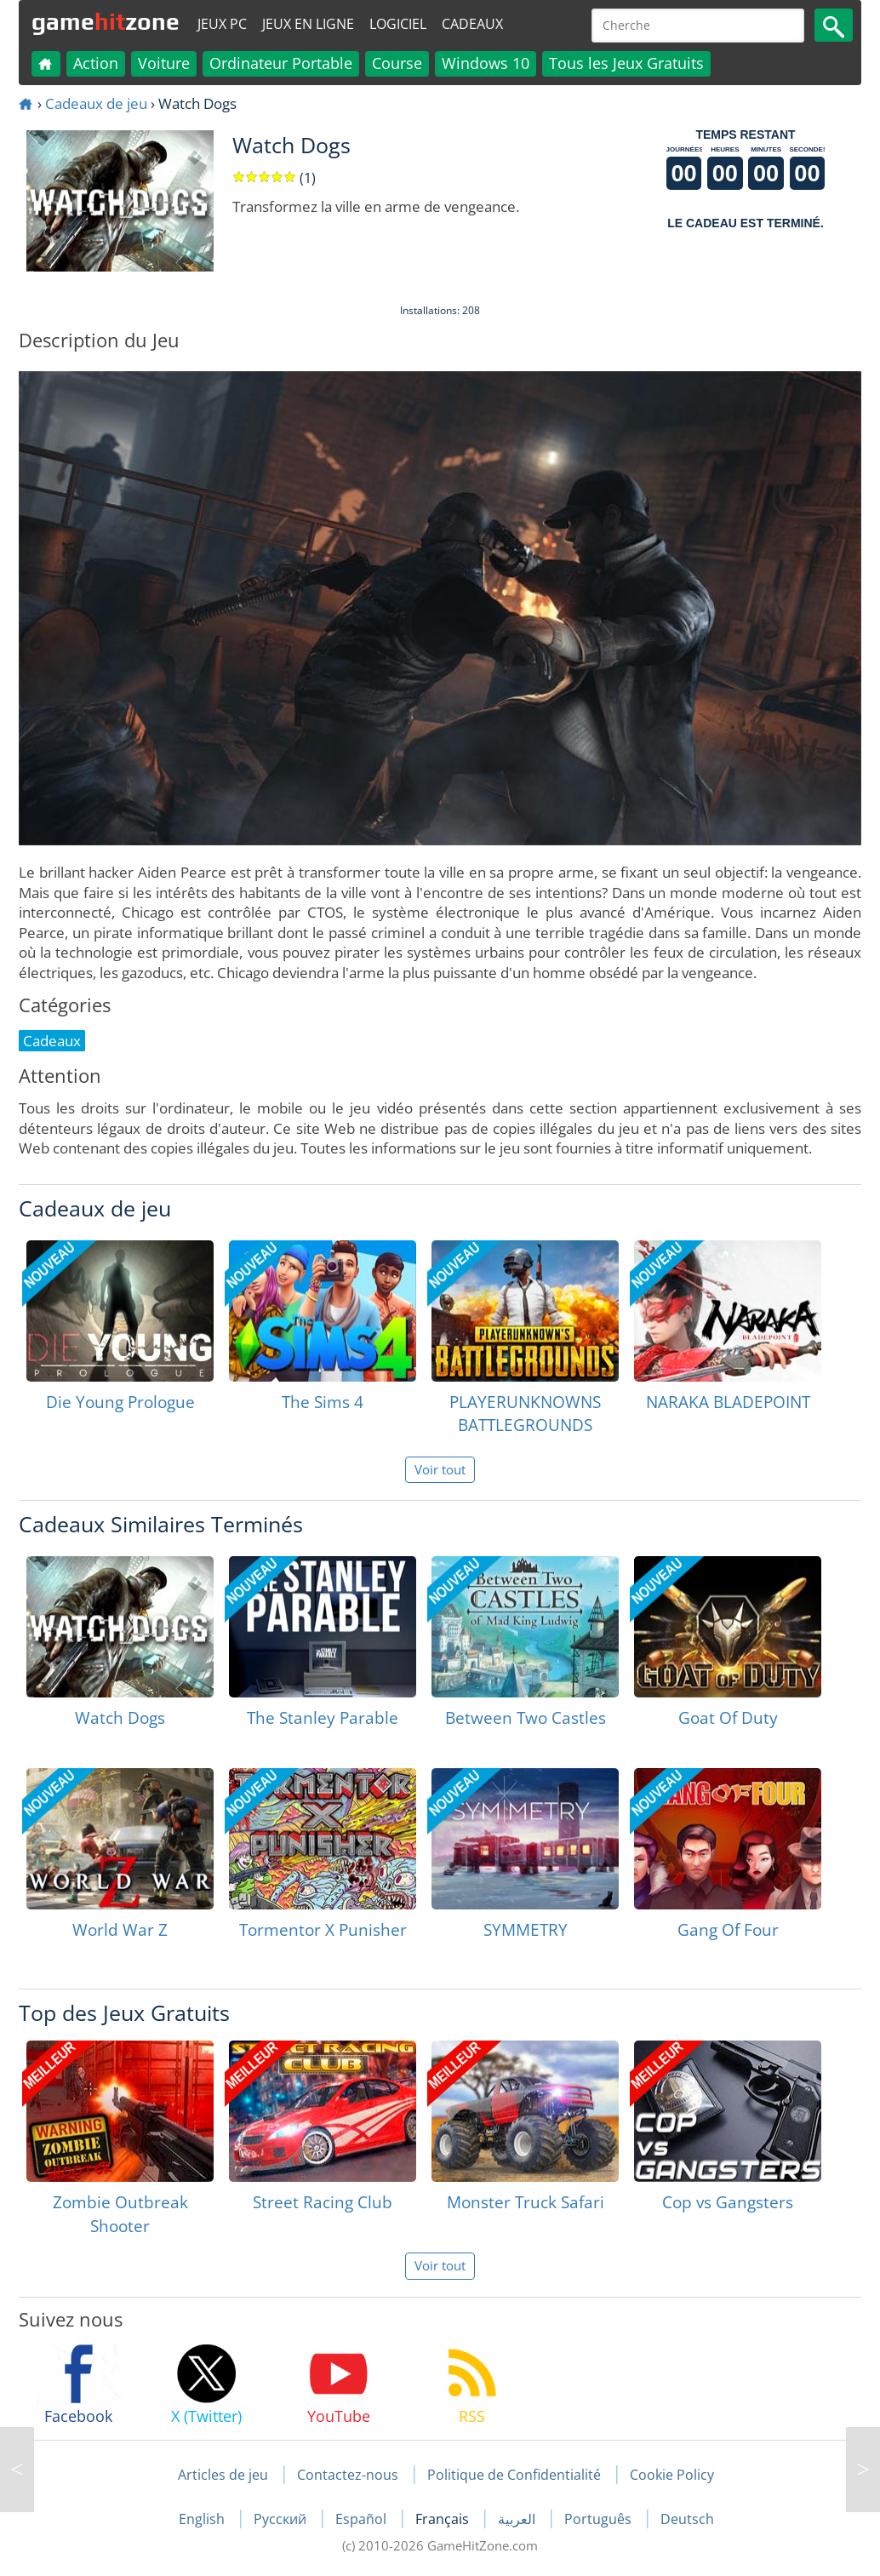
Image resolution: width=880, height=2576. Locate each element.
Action (95, 63)
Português (599, 2519)
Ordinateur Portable (280, 63)
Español (362, 2519)
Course (397, 63)
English (203, 2519)
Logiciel (397, 23)
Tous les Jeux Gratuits (626, 63)
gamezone (105, 21)
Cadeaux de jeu (96, 103)
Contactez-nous (347, 2474)
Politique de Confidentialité (514, 2474)
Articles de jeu (223, 2474)
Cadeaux (472, 23)
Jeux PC (222, 23)
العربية (518, 2519)
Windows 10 (485, 63)
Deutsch (687, 2519)
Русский (282, 2519)
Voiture (164, 63)
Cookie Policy (672, 2474)
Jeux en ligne (308, 23)
